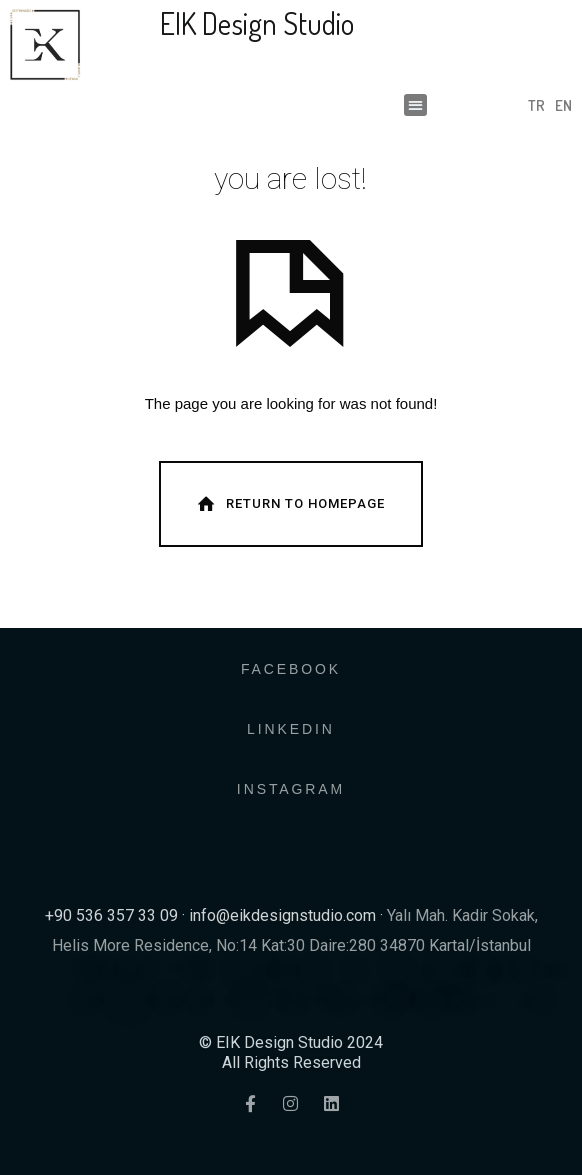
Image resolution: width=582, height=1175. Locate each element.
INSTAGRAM (291, 789)
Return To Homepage (289, 503)
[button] (415, 105)
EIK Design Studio (257, 23)
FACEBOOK (291, 669)
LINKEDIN (291, 729)
